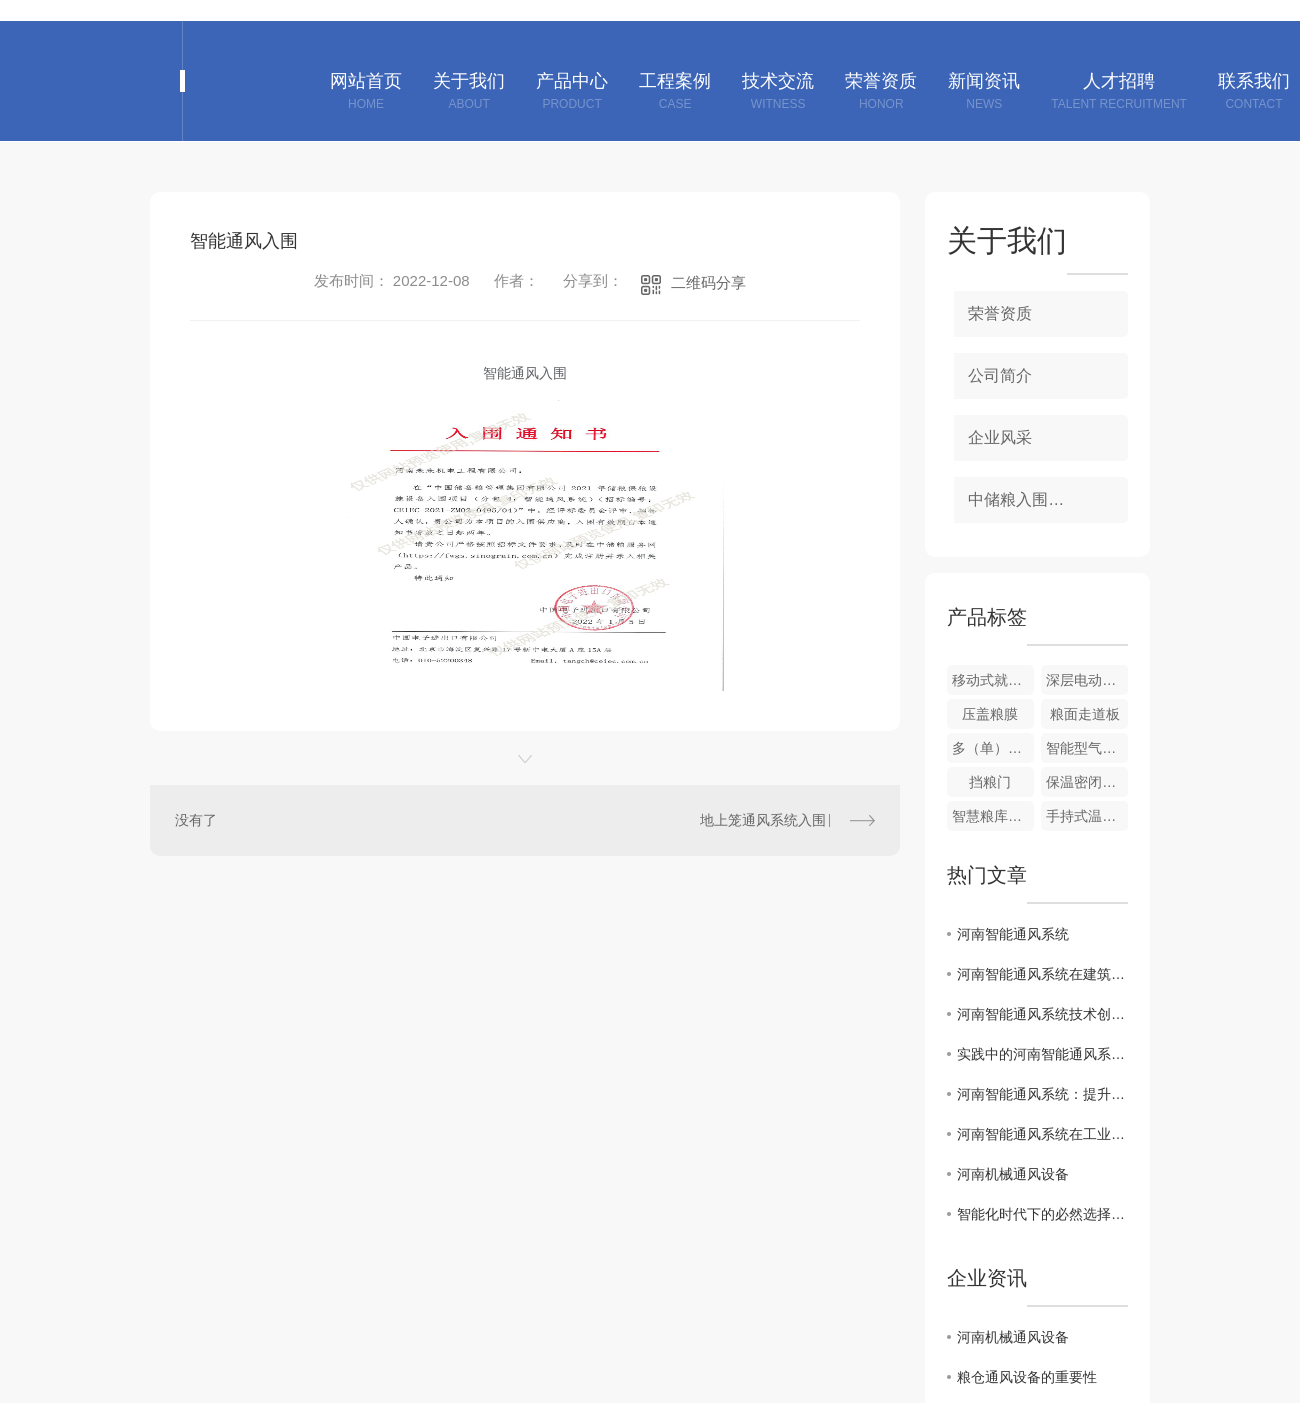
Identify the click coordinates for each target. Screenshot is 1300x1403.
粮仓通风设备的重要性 (1027, 1377)
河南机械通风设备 (1013, 1174)
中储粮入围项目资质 (1040, 499)
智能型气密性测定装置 (1087, 748)
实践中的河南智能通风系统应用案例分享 (1042, 1054)
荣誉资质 (1000, 313)
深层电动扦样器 (1087, 680)
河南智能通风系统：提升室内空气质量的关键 (1042, 1094)
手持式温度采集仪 (1087, 816)
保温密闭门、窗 (1087, 782)
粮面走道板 (1085, 714)
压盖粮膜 (990, 714)
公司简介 (1000, 375)
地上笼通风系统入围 (763, 820)
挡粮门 (990, 782)
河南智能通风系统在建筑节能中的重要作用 (1042, 974)
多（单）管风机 (993, 748)
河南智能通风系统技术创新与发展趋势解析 (1042, 1014)
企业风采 (1000, 437)
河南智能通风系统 (1013, 934)
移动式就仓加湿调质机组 (993, 680)
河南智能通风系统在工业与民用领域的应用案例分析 (1042, 1134)
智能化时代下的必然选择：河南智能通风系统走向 (1042, 1214)
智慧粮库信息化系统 (993, 816)
